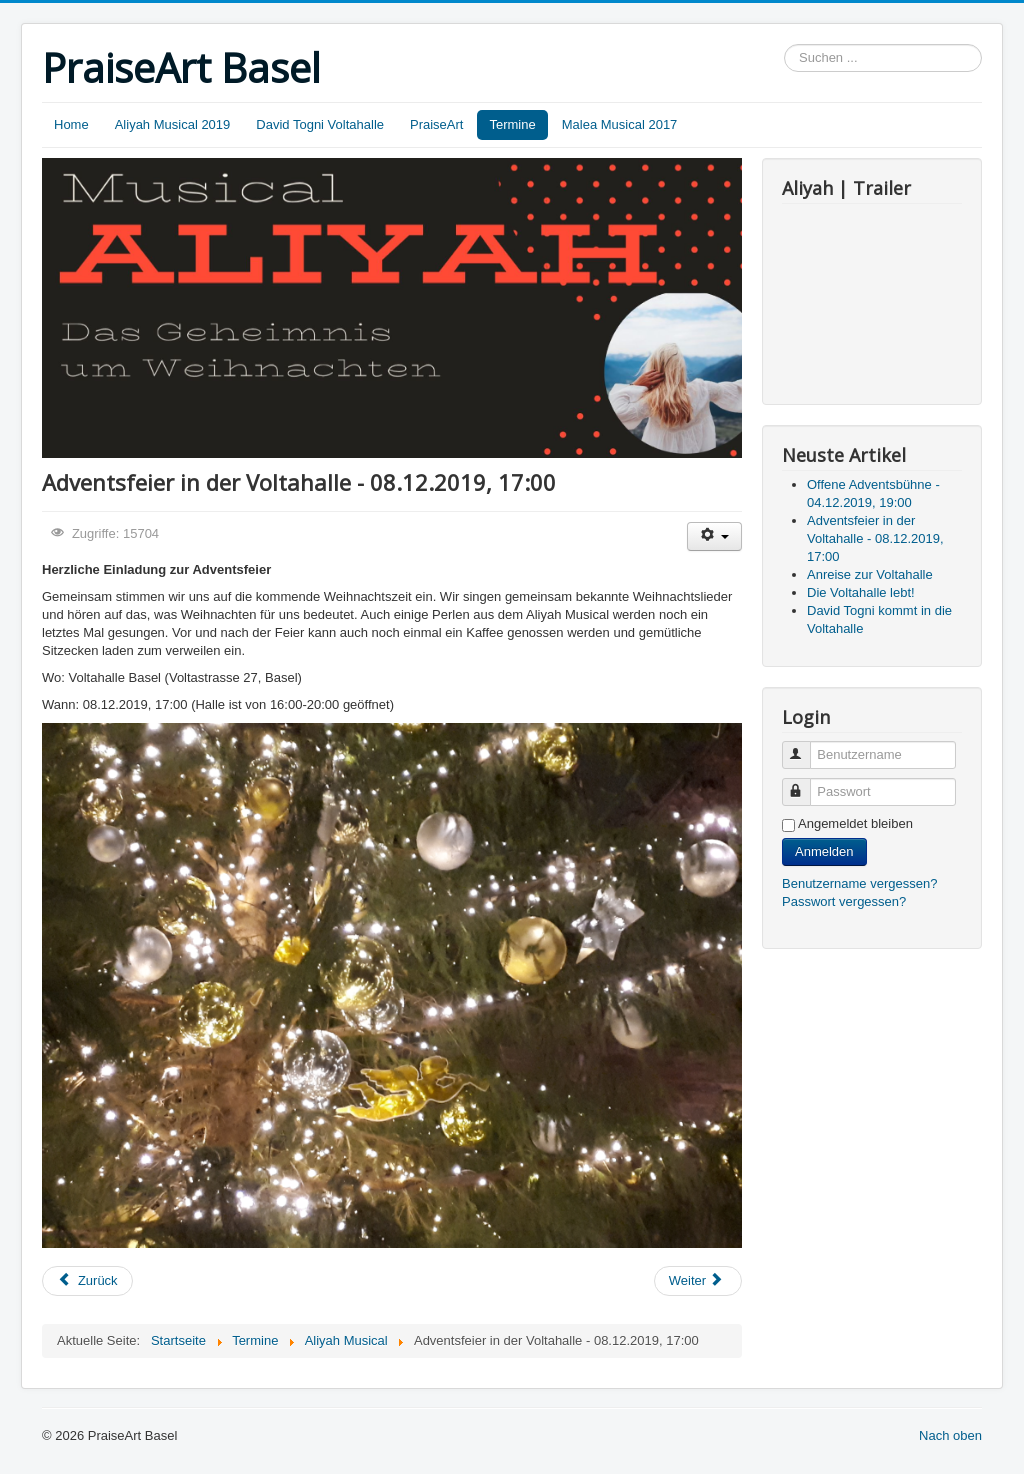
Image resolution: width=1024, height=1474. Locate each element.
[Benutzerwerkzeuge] (714, 536)
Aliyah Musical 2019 (173, 124)
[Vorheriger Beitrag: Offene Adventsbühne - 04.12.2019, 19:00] (87, 1281)
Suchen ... (784, 44)
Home (71, 124)
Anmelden (824, 851)
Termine (512, 124)
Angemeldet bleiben (855, 823)
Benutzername (805, 746)
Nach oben (950, 1435)
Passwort (805, 783)
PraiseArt (436, 124)
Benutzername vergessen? (859, 883)
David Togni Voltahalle (320, 124)
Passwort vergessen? (844, 901)
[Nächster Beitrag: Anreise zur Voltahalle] (698, 1281)
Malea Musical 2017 (620, 124)
